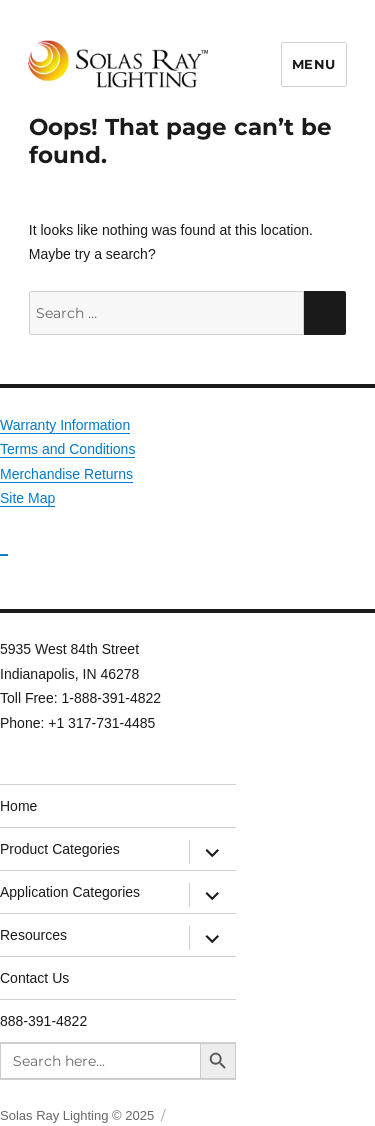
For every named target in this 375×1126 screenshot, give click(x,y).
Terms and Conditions (67, 449)
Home (18, 806)
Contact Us (34, 978)
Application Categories (70, 892)
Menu (314, 64)
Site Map (27, 498)
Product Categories (60, 849)
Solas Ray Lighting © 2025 (77, 1115)
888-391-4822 (43, 1021)
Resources (33, 935)
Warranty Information (65, 425)
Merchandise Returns (66, 474)
